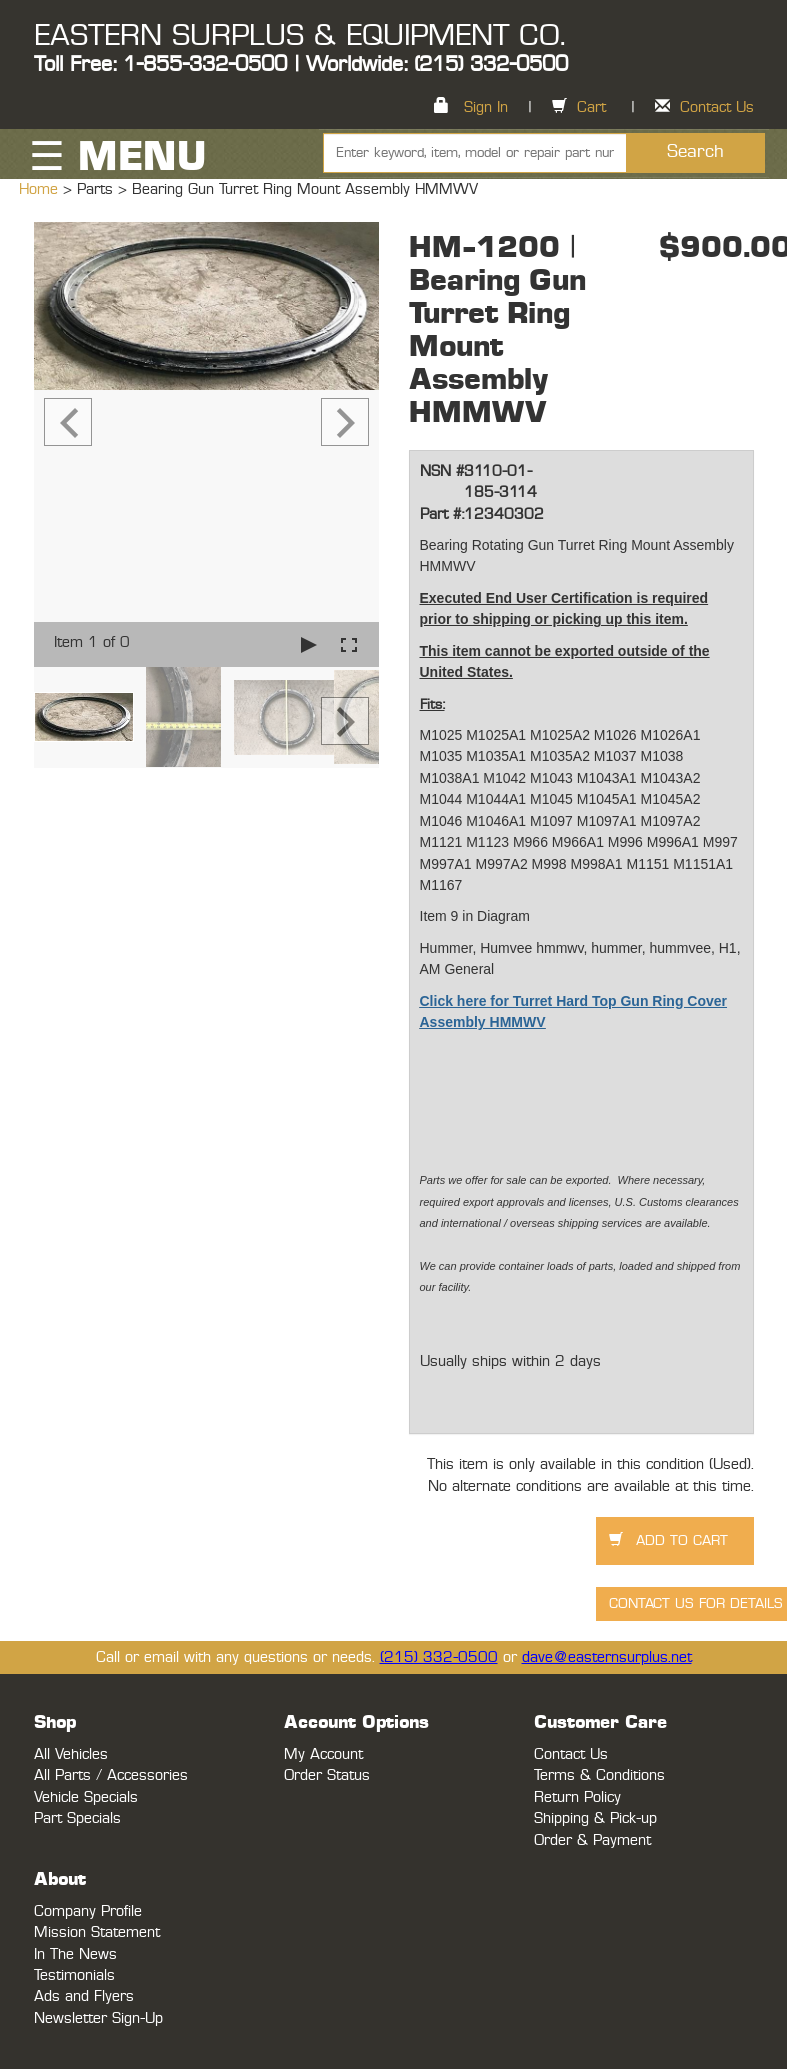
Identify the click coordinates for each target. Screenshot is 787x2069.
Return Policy (577, 1797)
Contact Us (717, 107)
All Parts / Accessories (111, 1775)
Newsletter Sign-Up (98, 2018)
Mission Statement (97, 1932)
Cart (591, 107)
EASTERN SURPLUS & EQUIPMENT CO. (299, 36)
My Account (323, 1754)
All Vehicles (71, 1754)
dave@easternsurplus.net (607, 1657)
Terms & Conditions (599, 1775)
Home (41, 189)
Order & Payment (592, 1840)
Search (695, 152)
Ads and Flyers (84, 1996)
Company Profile (88, 1911)
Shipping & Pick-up (595, 1818)
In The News (75, 1954)
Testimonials (74, 1975)
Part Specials (77, 1818)
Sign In (486, 107)
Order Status (327, 1775)
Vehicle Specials (86, 1797)
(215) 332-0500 (439, 1657)
